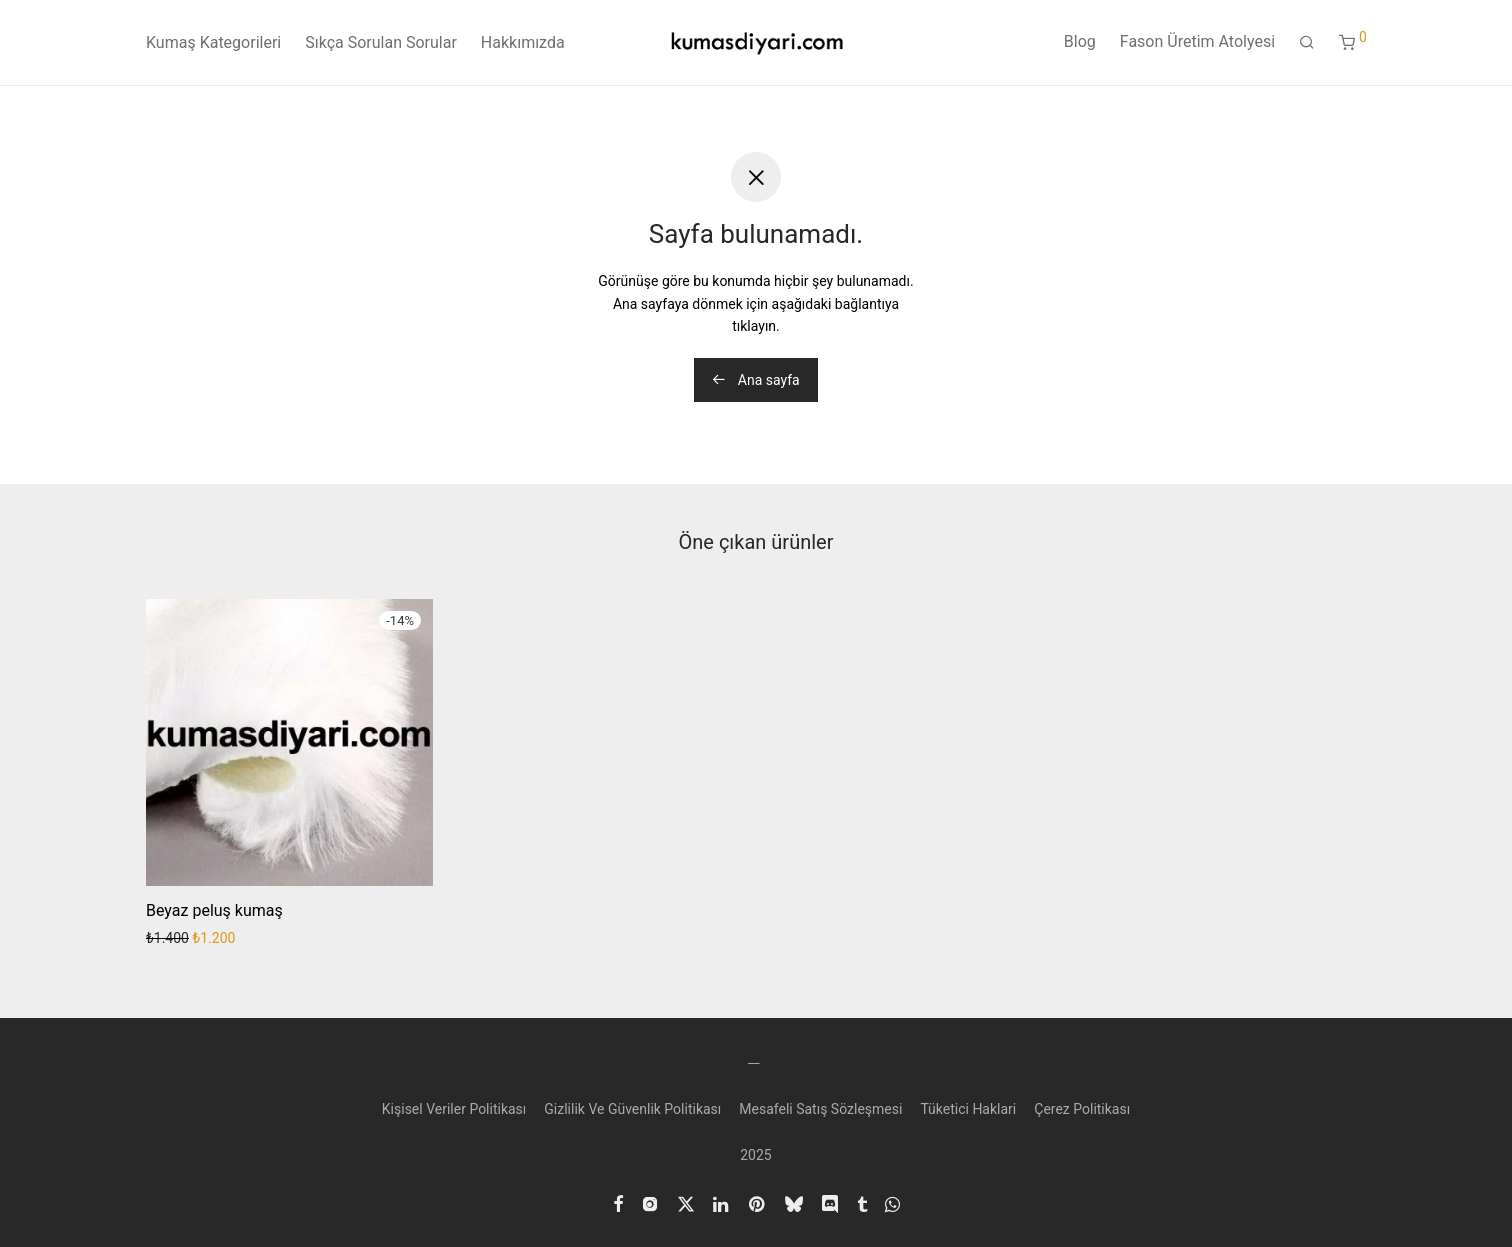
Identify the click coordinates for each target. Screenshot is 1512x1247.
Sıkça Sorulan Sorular (381, 42)
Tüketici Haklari (968, 1109)
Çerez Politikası (1082, 1109)
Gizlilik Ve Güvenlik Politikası (632, 1109)
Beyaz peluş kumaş (214, 910)
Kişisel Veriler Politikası (454, 1109)
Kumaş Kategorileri (213, 42)
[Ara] (1307, 43)
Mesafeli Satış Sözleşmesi (820, 1109)
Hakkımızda (523, 42)
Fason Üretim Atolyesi (1197, 41)
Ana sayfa (755, 380)
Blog (1080, 41)
